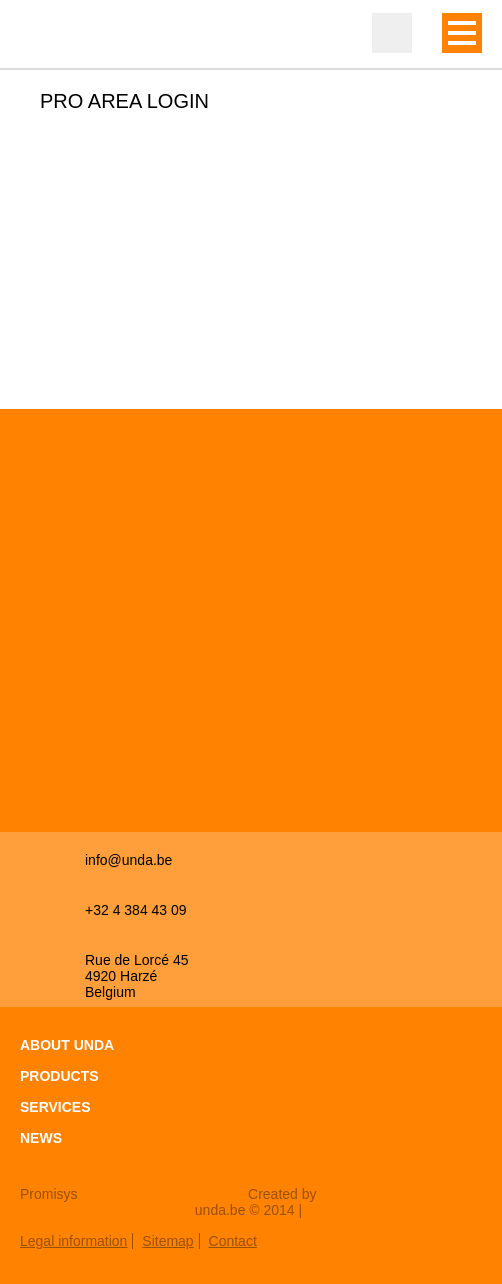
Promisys (49, 1194)
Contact (233, 1241)
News (41, 1138)
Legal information (73, 1241)
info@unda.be (128, 860)
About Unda (67, 1045)
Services (55, 1107)
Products (59, 1076)
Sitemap (167, 1241)
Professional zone (392, 33)
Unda (60, 35)
